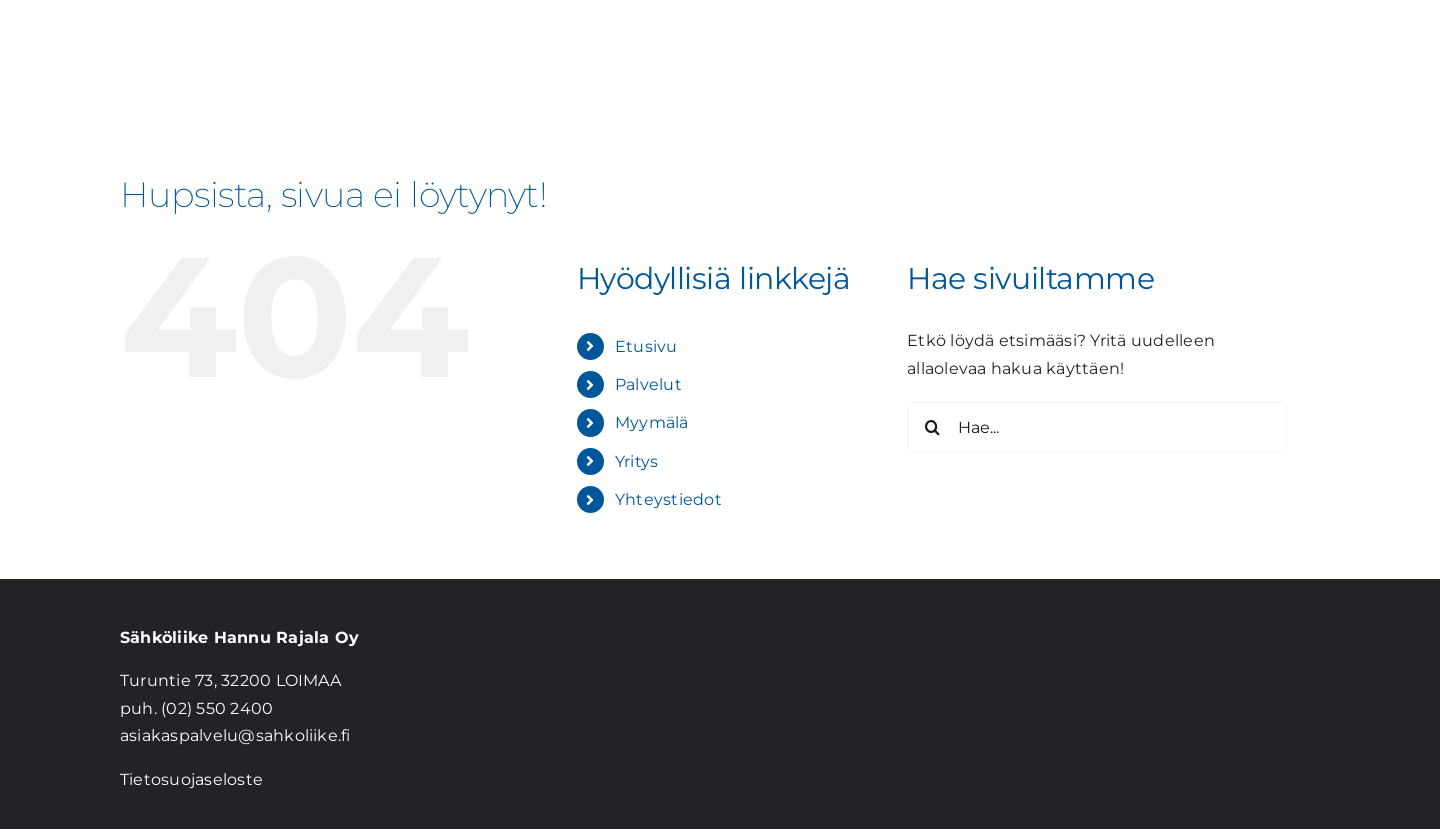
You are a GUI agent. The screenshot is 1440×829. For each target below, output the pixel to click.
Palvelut (648, 384)
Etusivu (646, 346)
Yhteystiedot (668, 499)
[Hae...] (1097, 427)
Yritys (636, 461)
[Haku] (932, 427)
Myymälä (652, 422)
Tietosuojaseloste (191, 779)
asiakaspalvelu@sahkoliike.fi (235, 735)
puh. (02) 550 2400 (196, 708)
